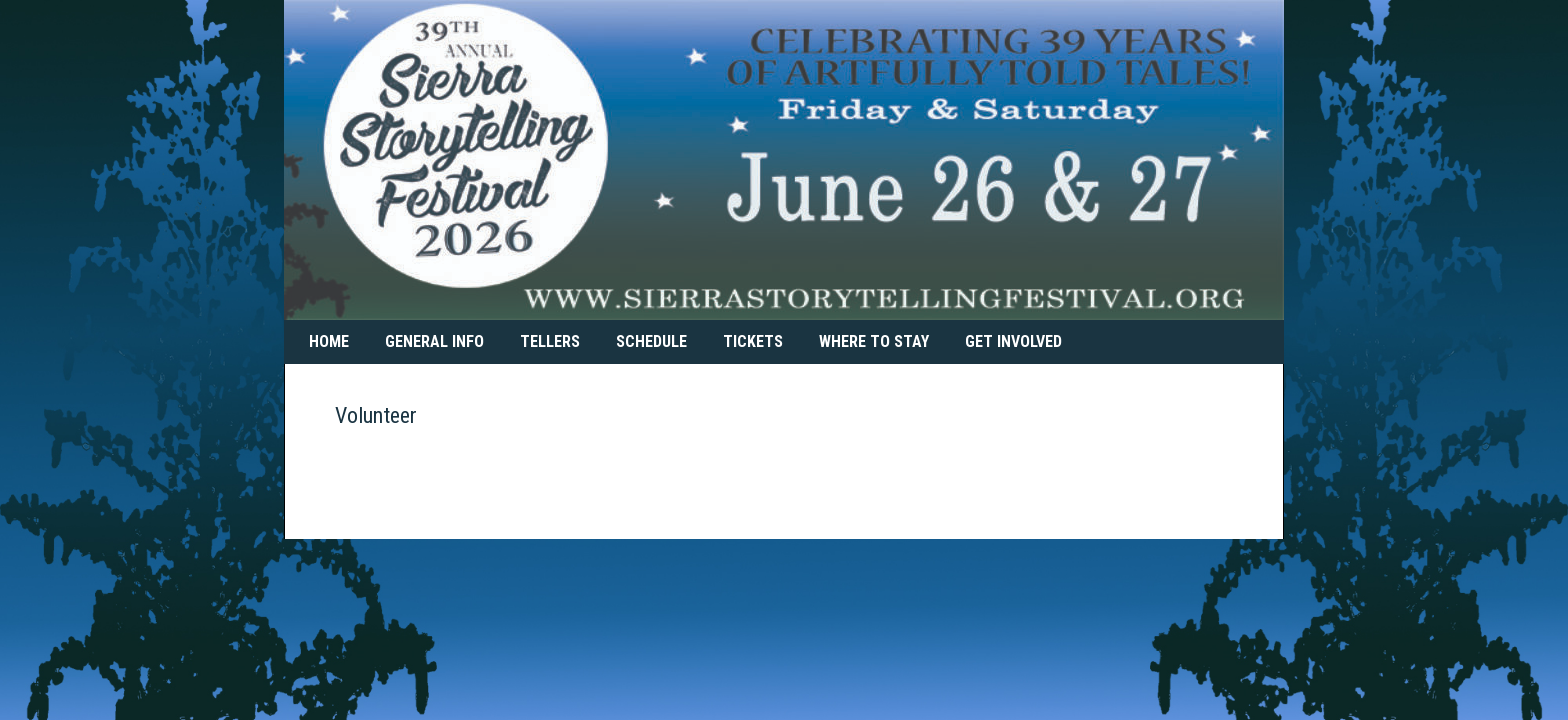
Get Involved (1013, 341)
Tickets (753, 341)
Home (329, 341)
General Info (434, 341)
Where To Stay (874, 341)
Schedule (651, 341)
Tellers (550, 341)
